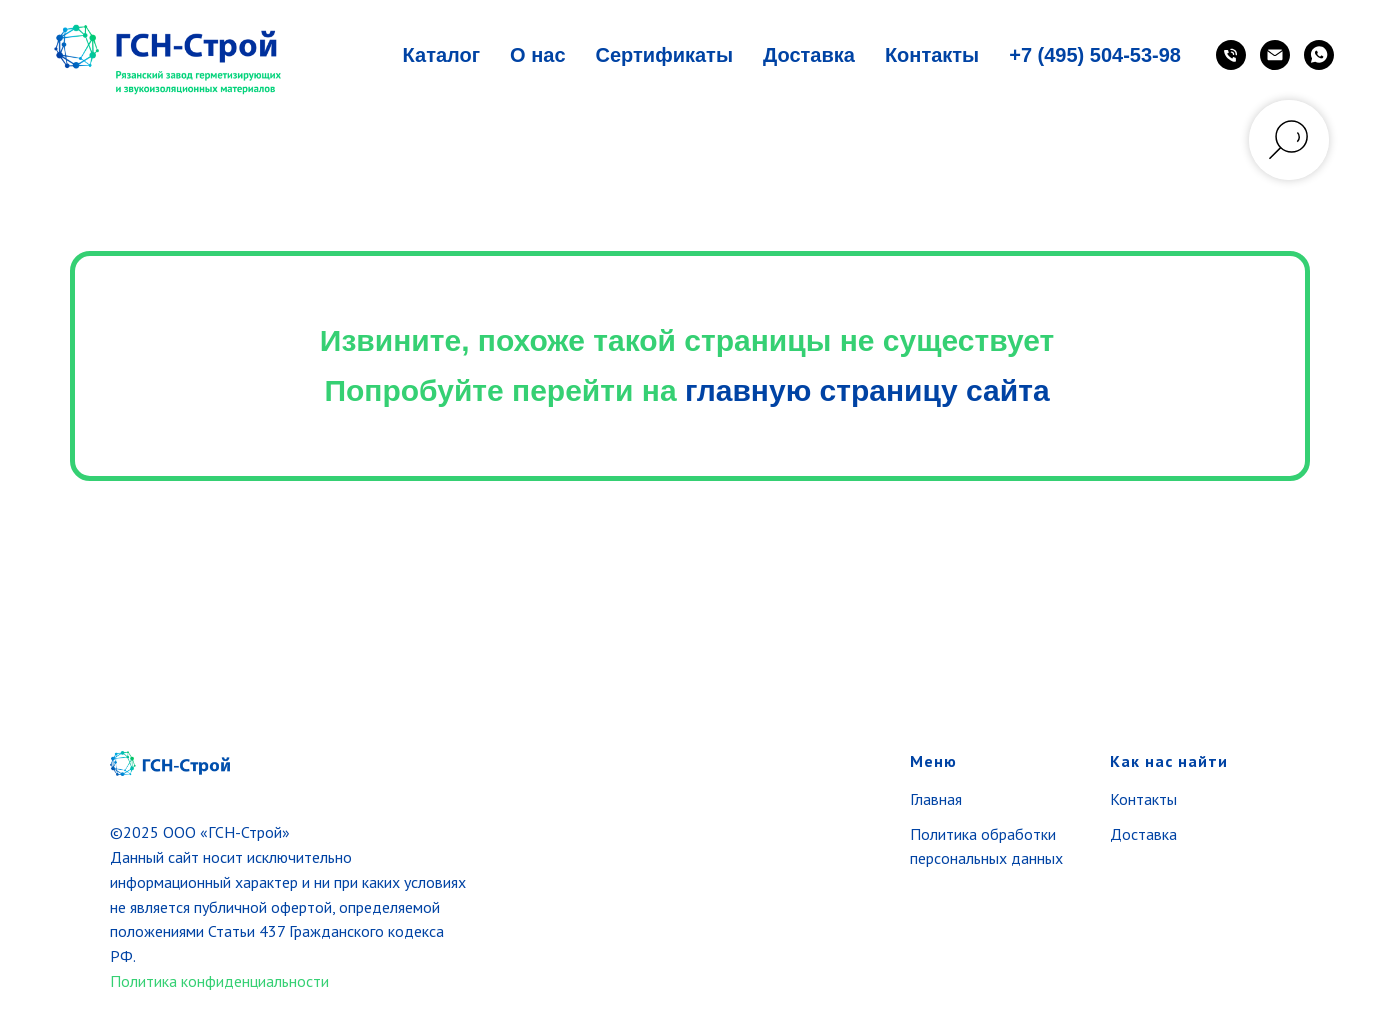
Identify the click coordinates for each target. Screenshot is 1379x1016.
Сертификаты (664, 55)
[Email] (1275, 55)
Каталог (441, 55)
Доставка (809, 55)
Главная (936, 799)
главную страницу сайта (867, 390)
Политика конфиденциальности (219, 981)
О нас (537, 55)
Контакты (932, 55)
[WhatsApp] (1319, 55)
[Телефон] (1231, 55)
